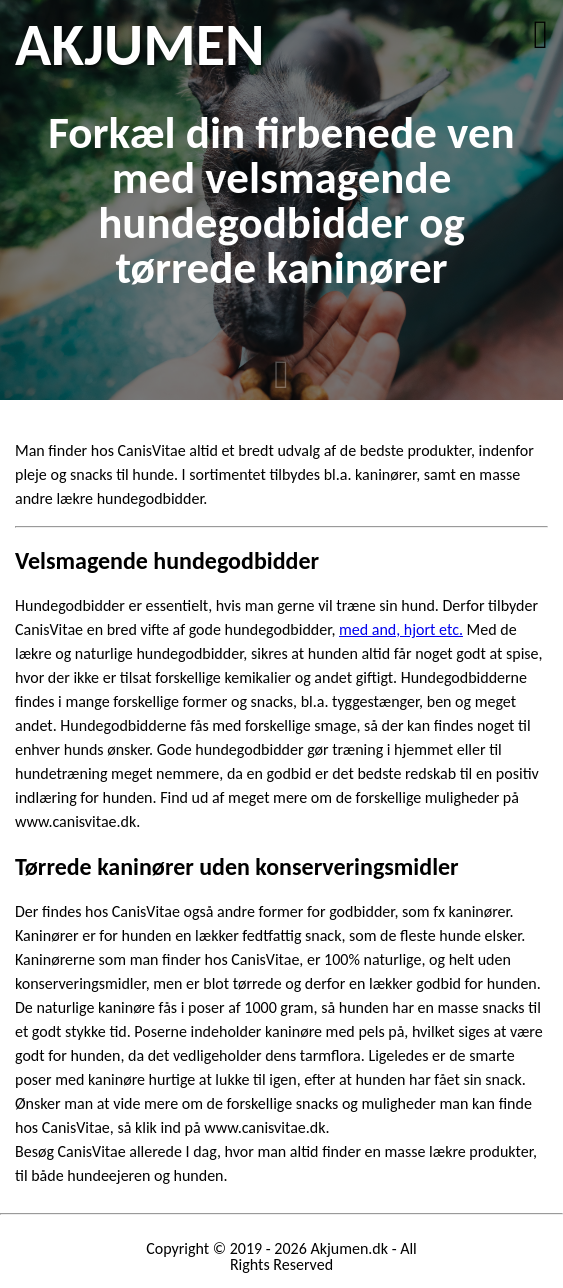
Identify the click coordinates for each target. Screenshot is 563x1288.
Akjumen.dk (349, 1248)
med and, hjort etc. (401, 629)
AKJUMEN (139, 45)
